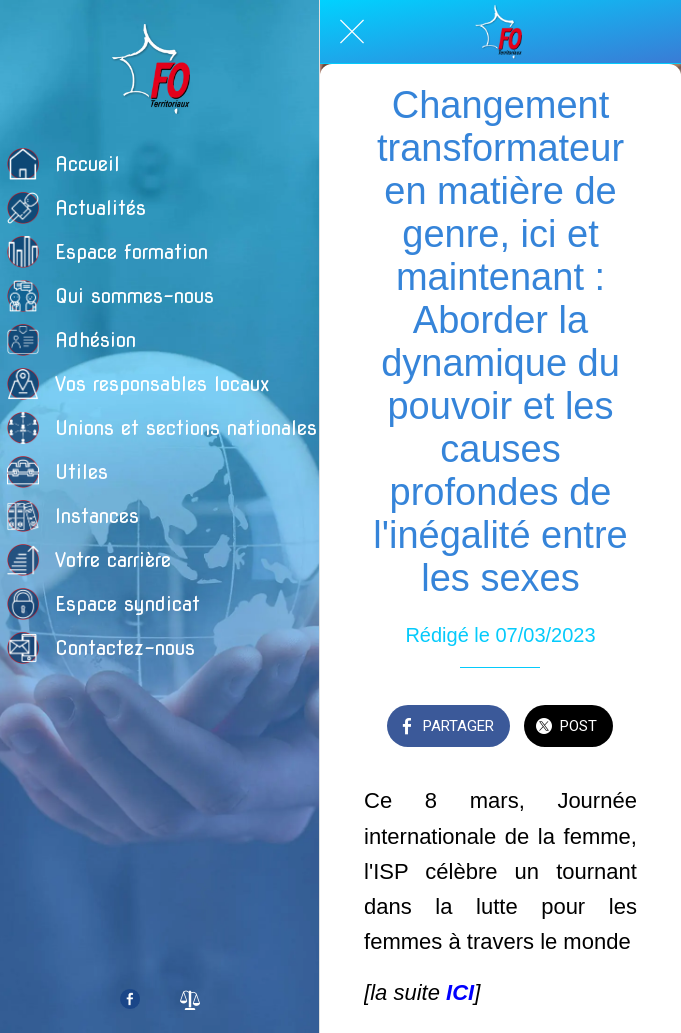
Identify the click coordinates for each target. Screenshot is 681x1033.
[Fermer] (352, 32)
